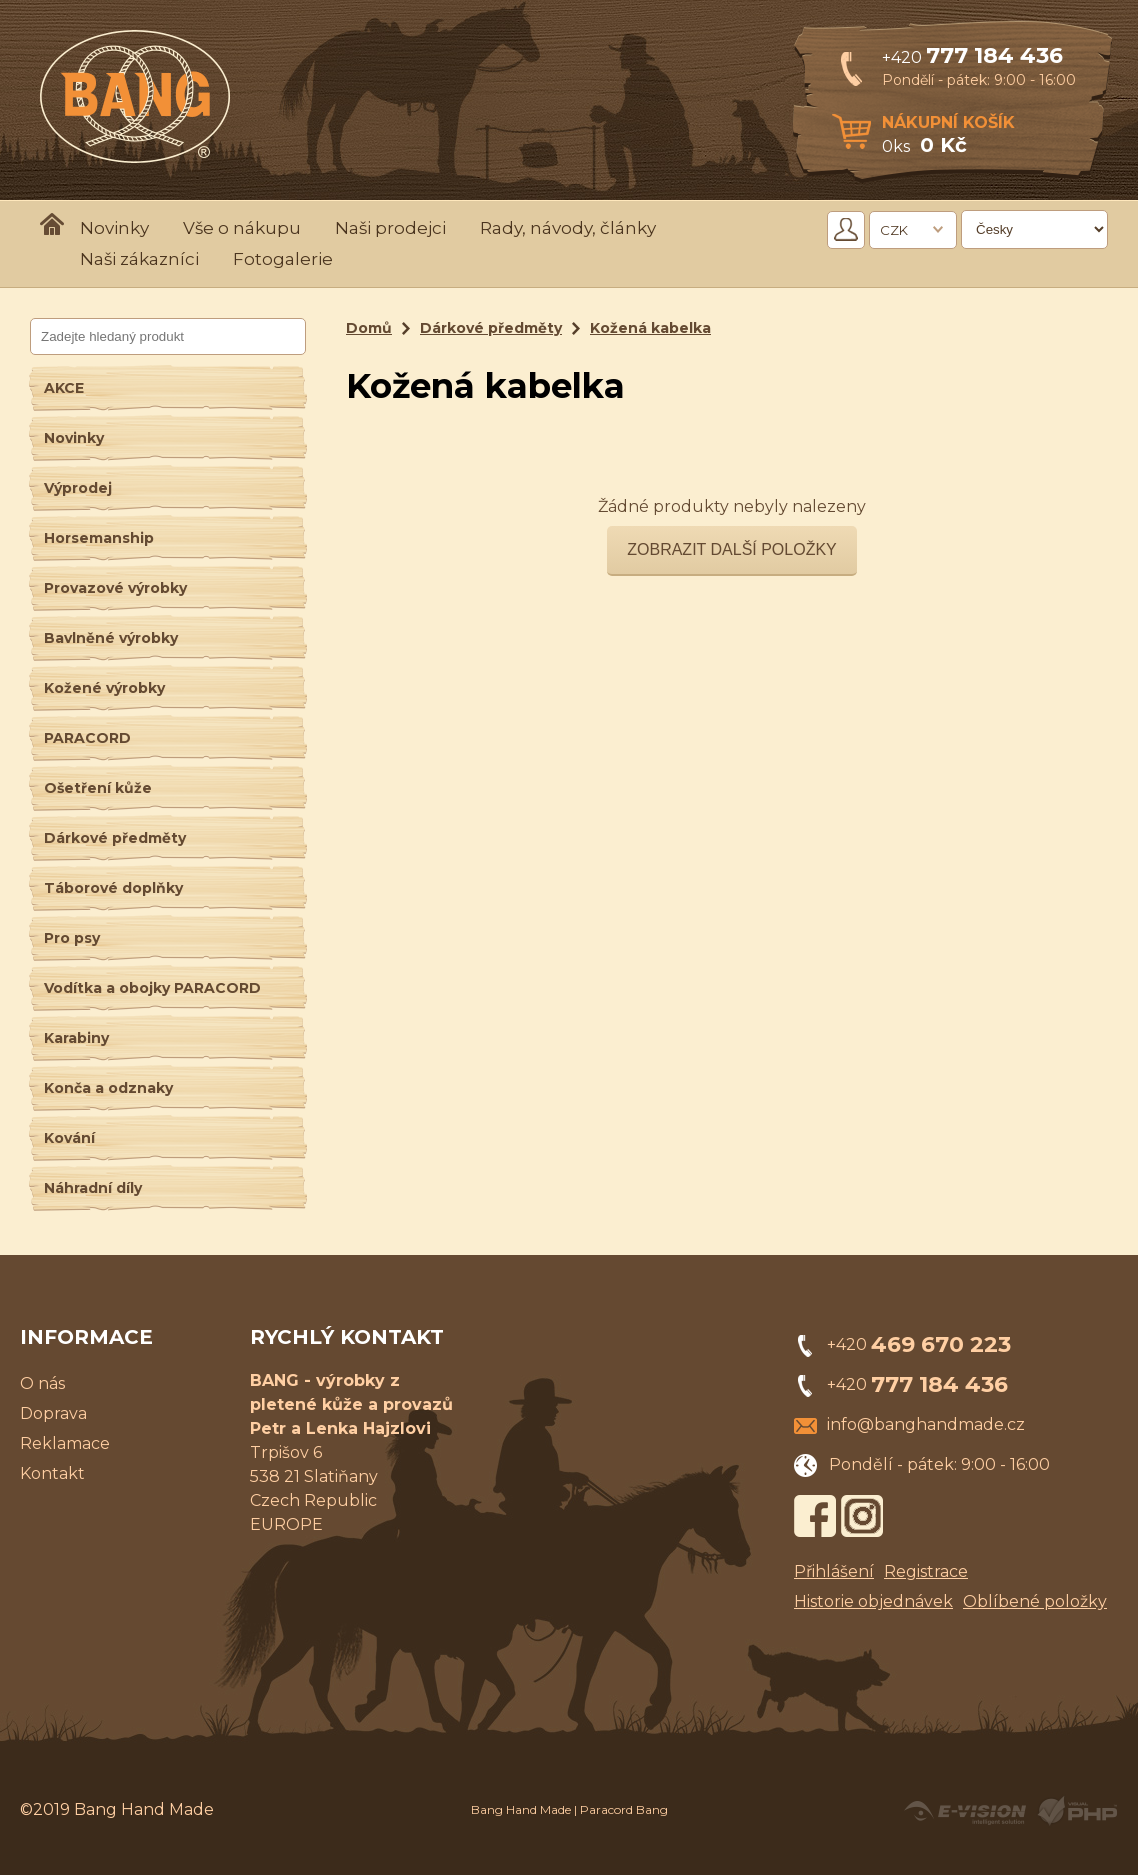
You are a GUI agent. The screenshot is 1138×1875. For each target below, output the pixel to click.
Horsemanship (99, 538)
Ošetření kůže (98, 788)
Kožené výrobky (104, 688)
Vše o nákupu (242, 228)
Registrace (926, 1571)
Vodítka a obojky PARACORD (152, 988)
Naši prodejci (390, 228)
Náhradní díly (93, 1188)
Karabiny (76, 1038)
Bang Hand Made (521, 1809)
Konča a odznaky (108, 1088)
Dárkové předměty (115, 838)
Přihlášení (834, 1571)
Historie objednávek (873, 1601)
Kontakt (52, 1473)
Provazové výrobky (115, 588)
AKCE (64, 388)
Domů (369, 328)
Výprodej (78, 488)
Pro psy (72, 938)
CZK (894, 230)
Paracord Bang (624, 1809)
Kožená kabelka (650, 328)
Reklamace (65, 1443)
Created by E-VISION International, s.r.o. (965, 1811)
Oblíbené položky (1035, 1601)
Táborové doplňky (113, 888)
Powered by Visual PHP (1076, 1811)
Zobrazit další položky (732, 549)
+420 (972, 57)
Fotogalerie (283, 259)
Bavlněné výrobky (111, 638)
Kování (69, 1138)
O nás (42, 1383)
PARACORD (87, 738)
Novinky (114, 228)
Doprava (53, 1413)
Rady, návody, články (568, 228)
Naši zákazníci (139, 259)
